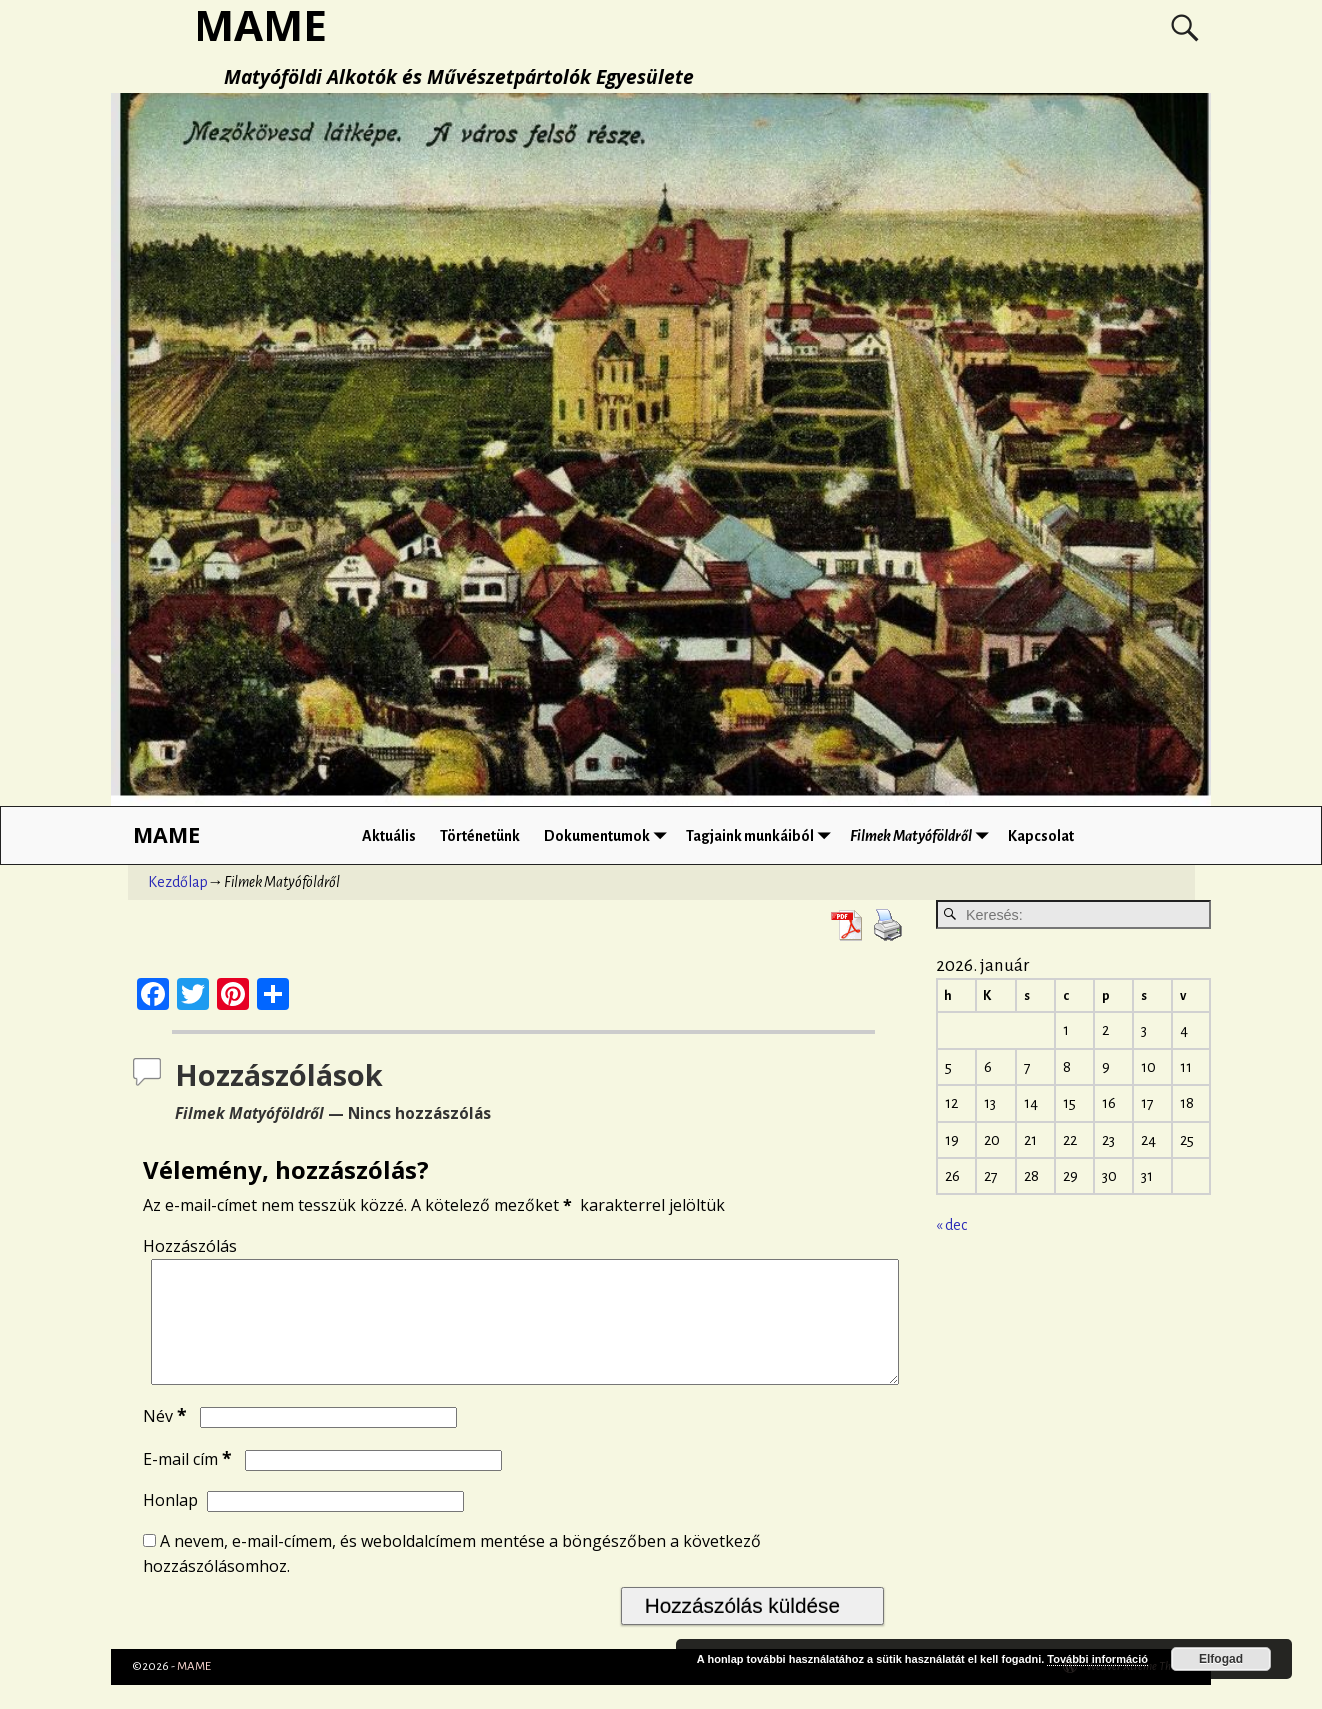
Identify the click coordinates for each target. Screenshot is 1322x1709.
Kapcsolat (1041, 836)
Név (167, 1440)
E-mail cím (189, 1483)
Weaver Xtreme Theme (1138, 1690)
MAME (166, 834)
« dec (951, 1225)
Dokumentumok (609, 835)
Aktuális (389, 836)
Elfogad (1221, 1659)
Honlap (170, 1524)
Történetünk (480, 836)
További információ (1097, 1659)
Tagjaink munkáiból (762, 835)
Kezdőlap (178, 882)
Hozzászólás (190, 1246)
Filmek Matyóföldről (923, 835)
